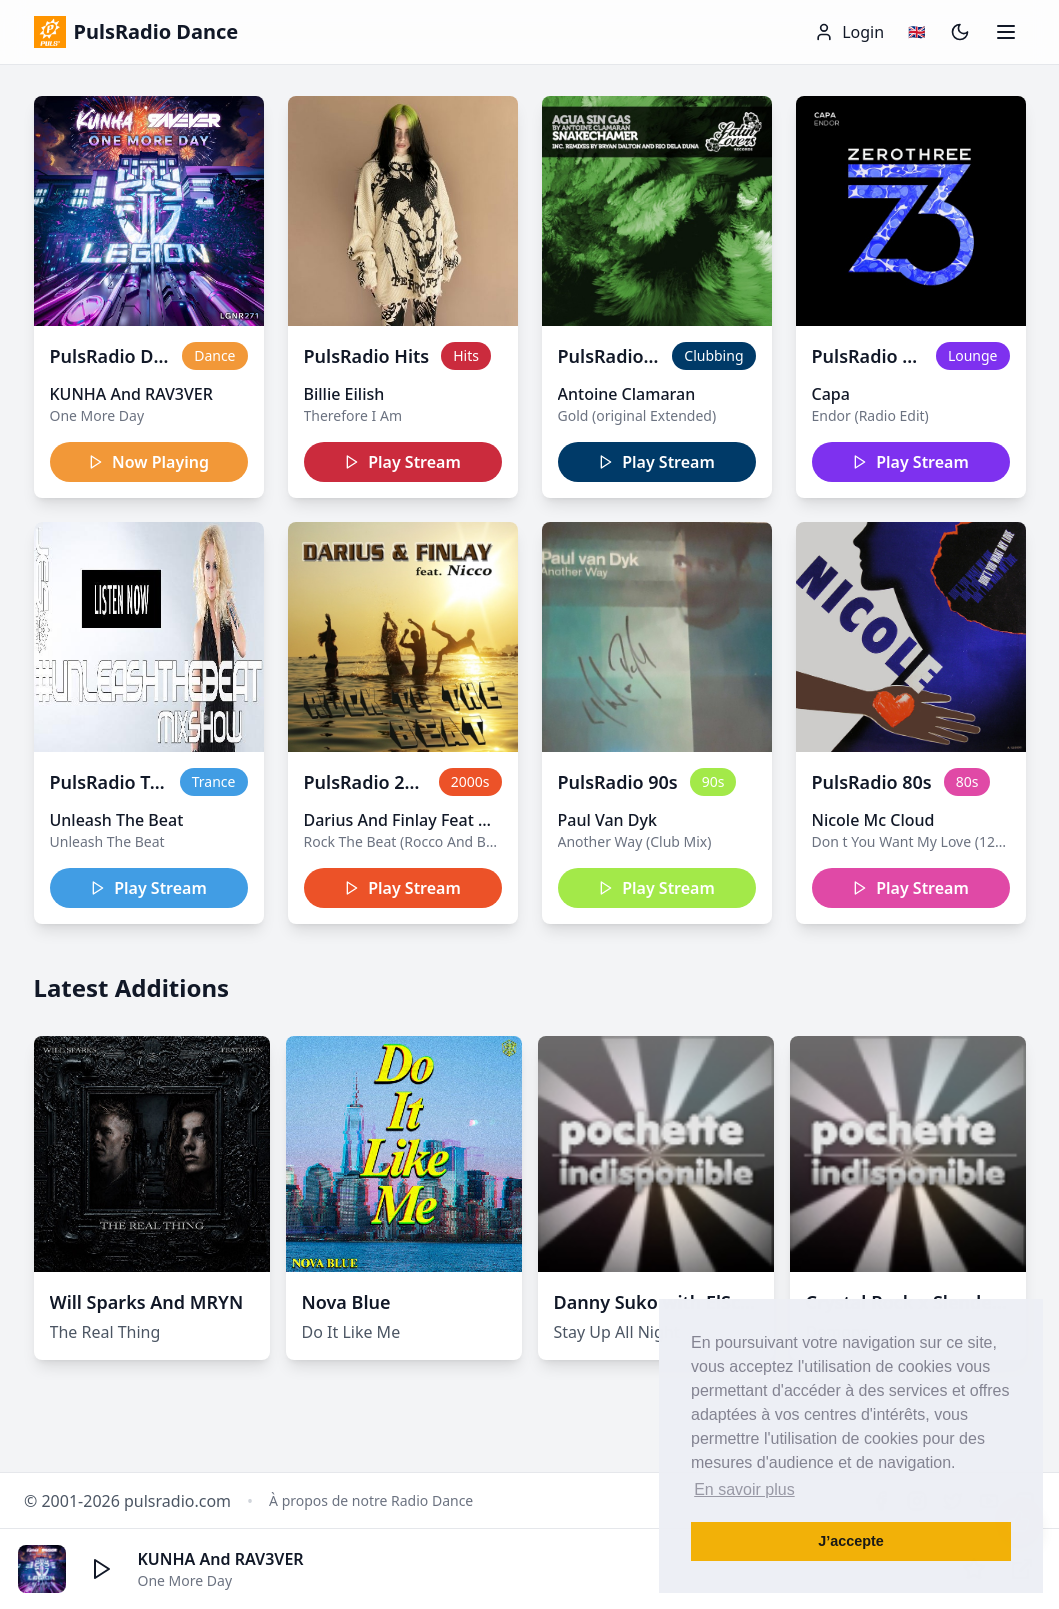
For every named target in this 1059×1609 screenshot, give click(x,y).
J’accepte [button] (851, 1541)
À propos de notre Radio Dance (371, 1500)
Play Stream (402, 462)
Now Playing (148, 462)
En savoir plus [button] (744, 1489)
